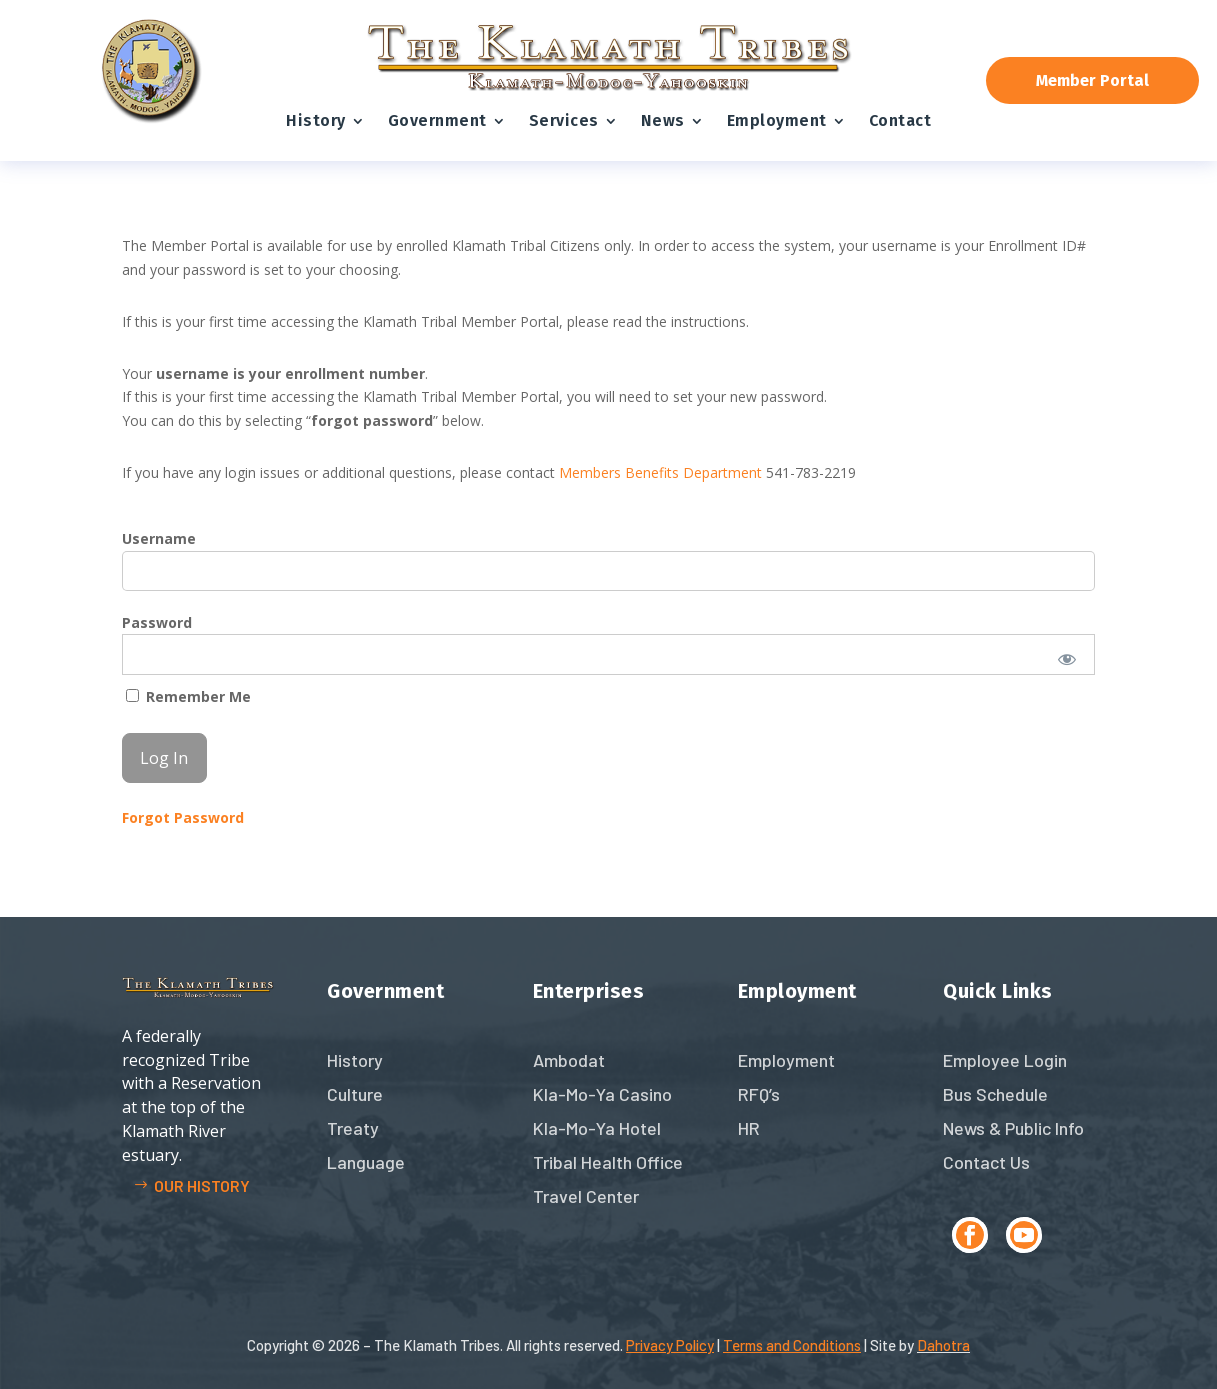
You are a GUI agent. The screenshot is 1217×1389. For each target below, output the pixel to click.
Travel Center (586, 1196)
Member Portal (1092, 80)
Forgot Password (183, 817)
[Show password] (1066, 658)
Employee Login (1005, 1060)
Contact (900, 120)
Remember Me (188, 696)
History (316, 120)
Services (564, 120)
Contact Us (986, 1162)
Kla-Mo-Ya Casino (602, 1094)
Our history (202, 1185)
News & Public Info (1013, 1128)
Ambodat (569, 1060)
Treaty (353, 1128)
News (663, 120)
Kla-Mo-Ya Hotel (597, 1128)
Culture (355, 1094)
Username (159, 538)
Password (157, 622)
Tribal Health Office (608, 1162)
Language (366, 1162)
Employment (777, 120)
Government (437, 120)
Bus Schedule (995, 1094)
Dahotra (943, 1345)
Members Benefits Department (660, 472)
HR (749, 1128)
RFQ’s (759, 1094)
